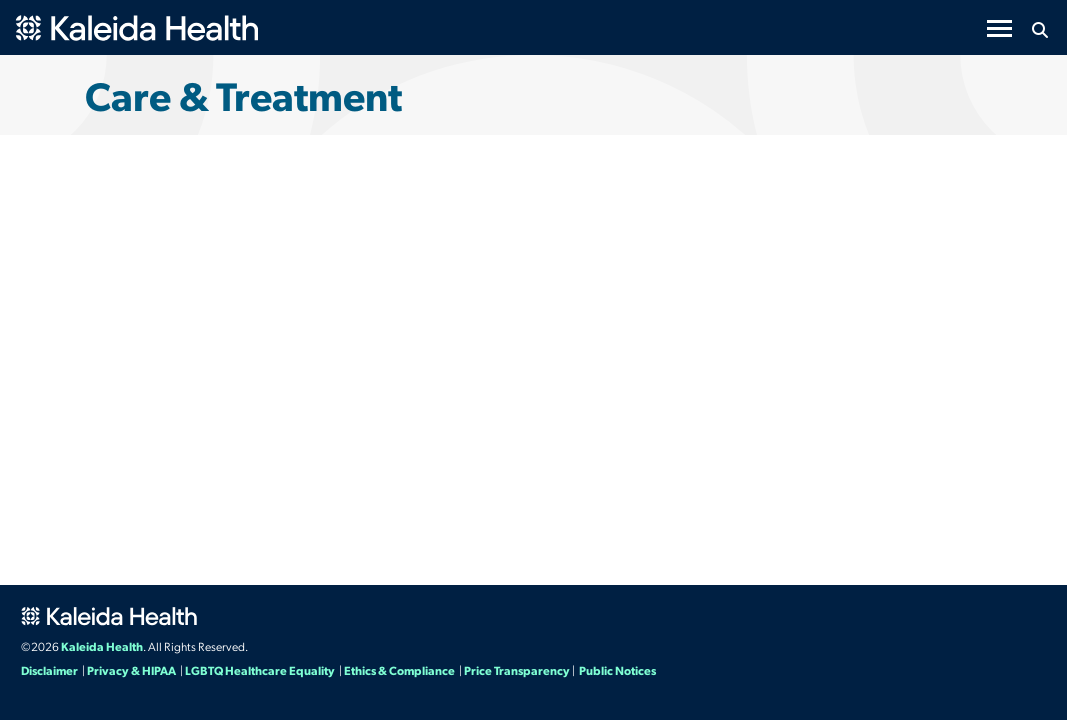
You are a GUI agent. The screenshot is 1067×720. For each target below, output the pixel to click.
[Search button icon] (1039, 30)
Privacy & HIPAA (131, 670)
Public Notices (617, 670)
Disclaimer (49, 670)
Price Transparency (517, 670)
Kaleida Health (102, 646)
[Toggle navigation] (999, 28)
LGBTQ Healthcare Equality (260, 670)
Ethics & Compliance (399, 670)
